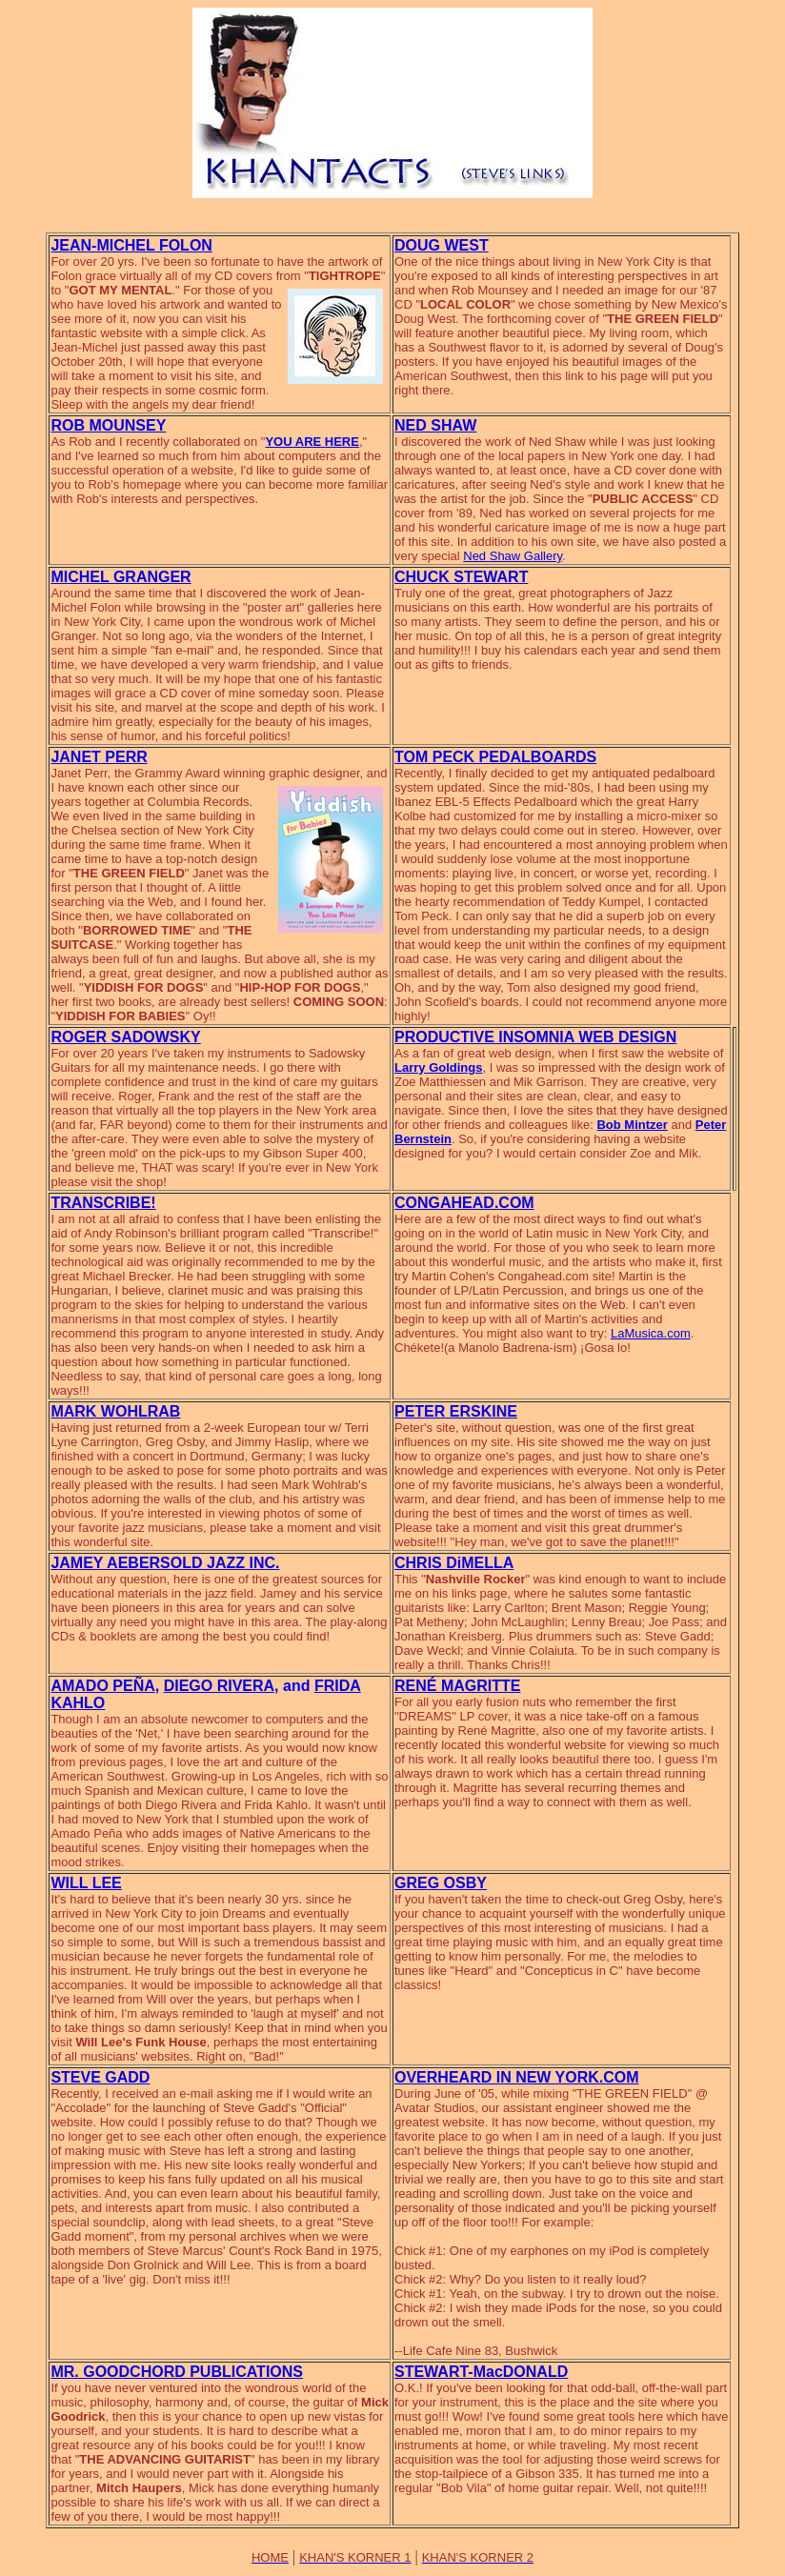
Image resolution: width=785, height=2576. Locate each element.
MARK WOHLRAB (115, 1411)
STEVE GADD (100, 2077)
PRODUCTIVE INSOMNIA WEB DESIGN (535, 1037)
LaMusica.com (651, 1333)
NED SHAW (435, 425)
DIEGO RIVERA (219, 1686)
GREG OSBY (440, 1883)
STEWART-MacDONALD (481, 2372)
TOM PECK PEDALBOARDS (495, 757)
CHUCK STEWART (461, 577)
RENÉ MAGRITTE (457, 1686)
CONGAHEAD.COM (464, 1203)
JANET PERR (98, 757)
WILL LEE (85, 1883)
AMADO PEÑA (102, 1686)
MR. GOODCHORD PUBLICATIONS (176, 2372)
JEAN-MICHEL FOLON (130, 245)
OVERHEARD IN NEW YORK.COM (516, 2077)
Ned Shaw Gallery (512, 556)
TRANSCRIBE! (102, 1203)
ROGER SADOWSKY (125, 1037)
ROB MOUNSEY (108, 425)
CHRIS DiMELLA (453, 1563)
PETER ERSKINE (455, 1411)
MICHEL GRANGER (120, 577)
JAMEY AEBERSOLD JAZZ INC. (164, 1563)
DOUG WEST (441, 245)
